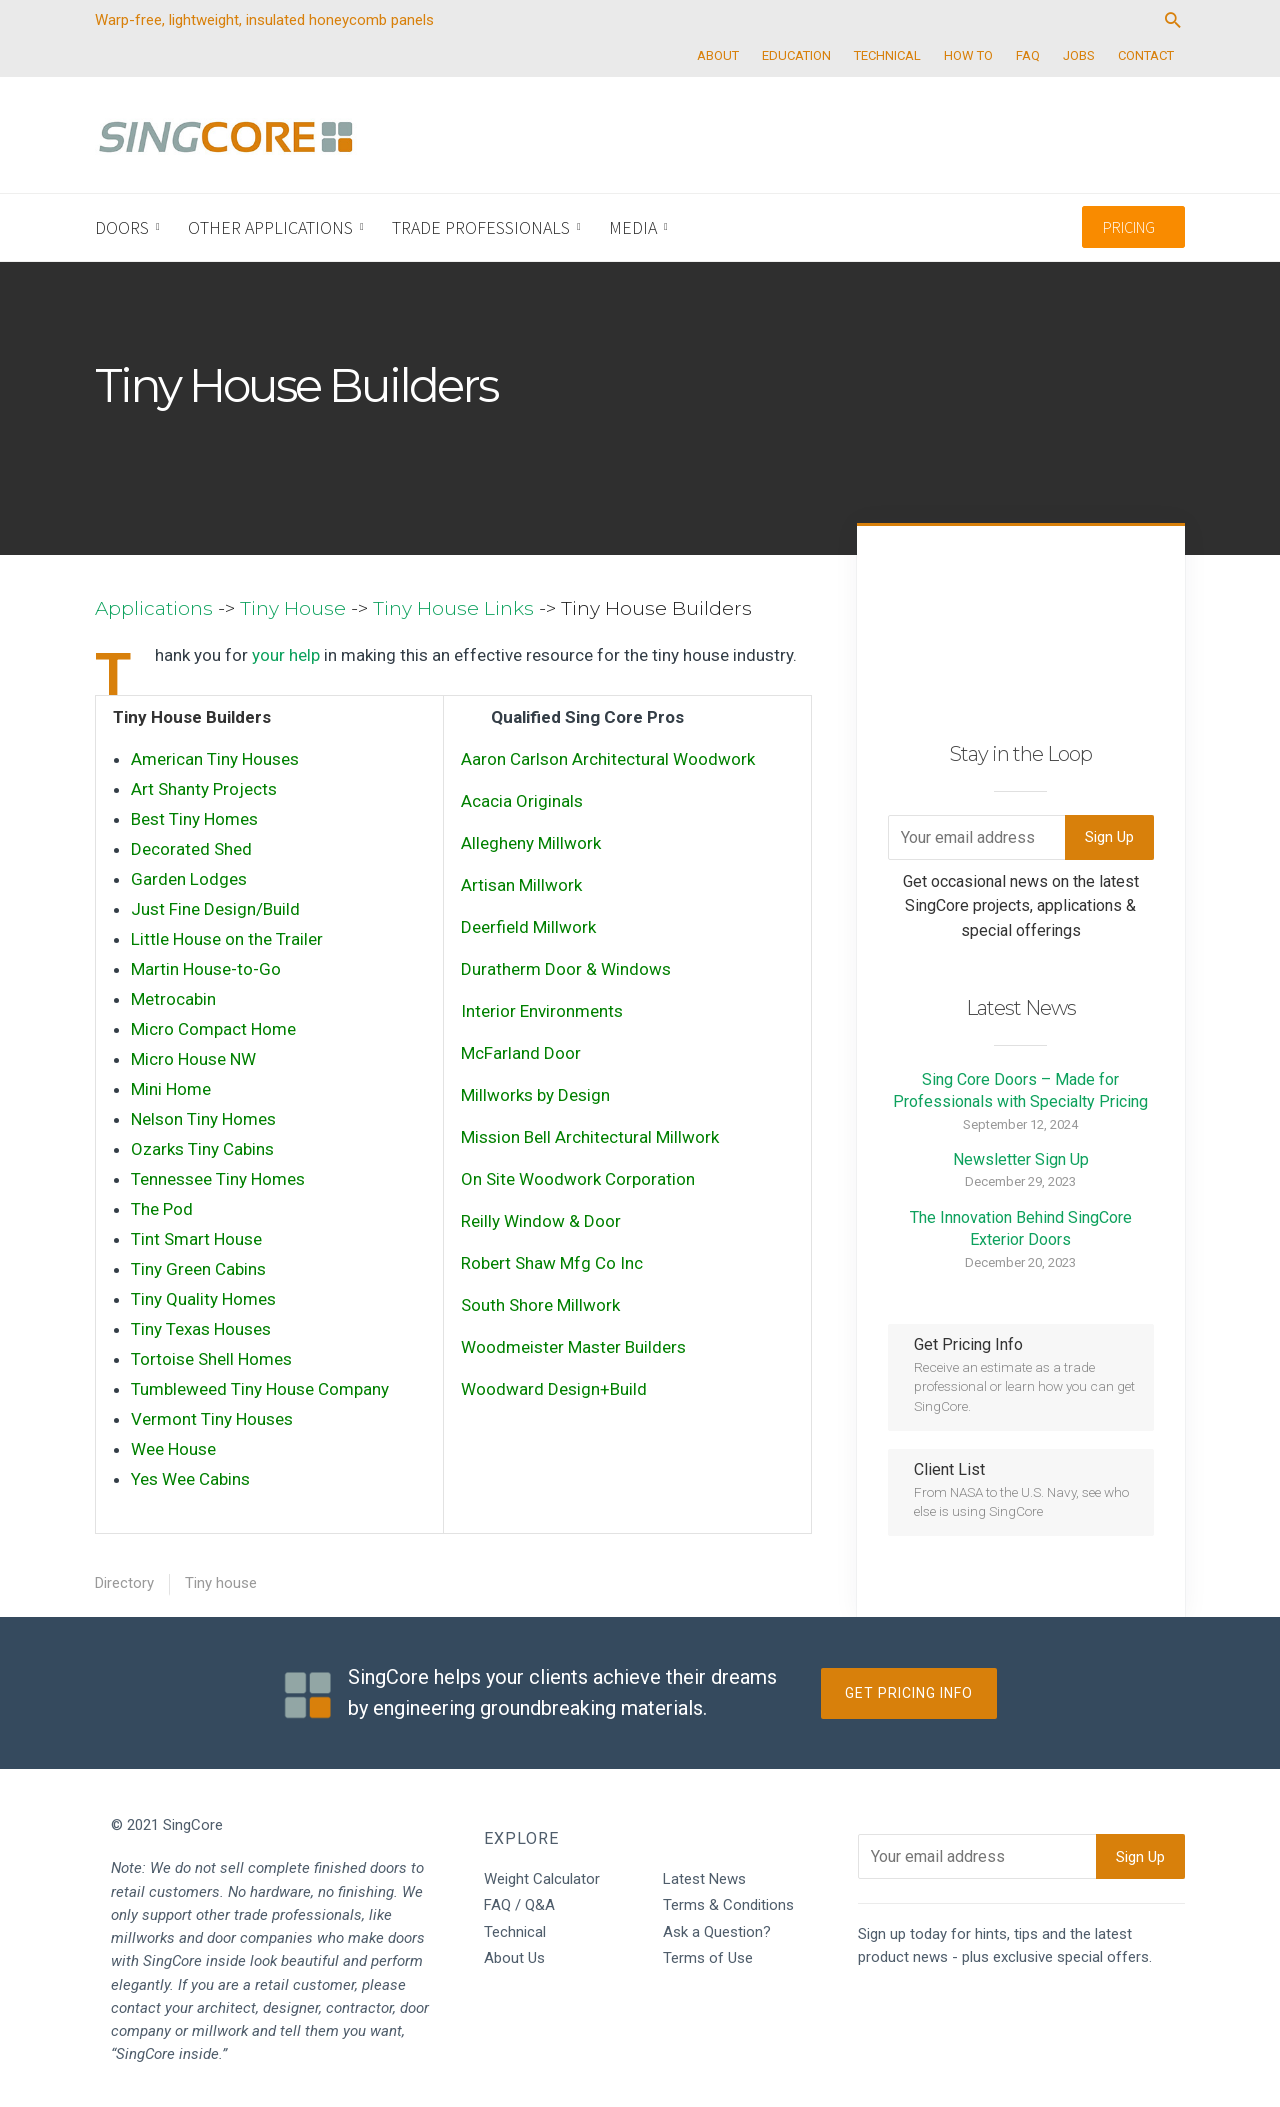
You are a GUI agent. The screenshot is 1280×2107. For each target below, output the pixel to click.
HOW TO (968, 55)
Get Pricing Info (909, 1693)
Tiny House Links (453, 608)
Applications (154, 608)
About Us (514, 1958)
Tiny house (221, 1583)
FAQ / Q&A (519, 1905)
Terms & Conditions (728, 1905)
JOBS (1079, 55)
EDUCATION (796, 55)
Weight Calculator (542, 1879)
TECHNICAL (887, 55)
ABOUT (718, 55)
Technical (515, 1932)
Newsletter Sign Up (1021, 1159)
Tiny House (293, 608)
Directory (124, 1583)
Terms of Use (708, 1958)
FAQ (1028, 55)
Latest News (704, 1879)
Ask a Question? (717, 1932)
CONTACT (1146, 55)
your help (286, 655)
